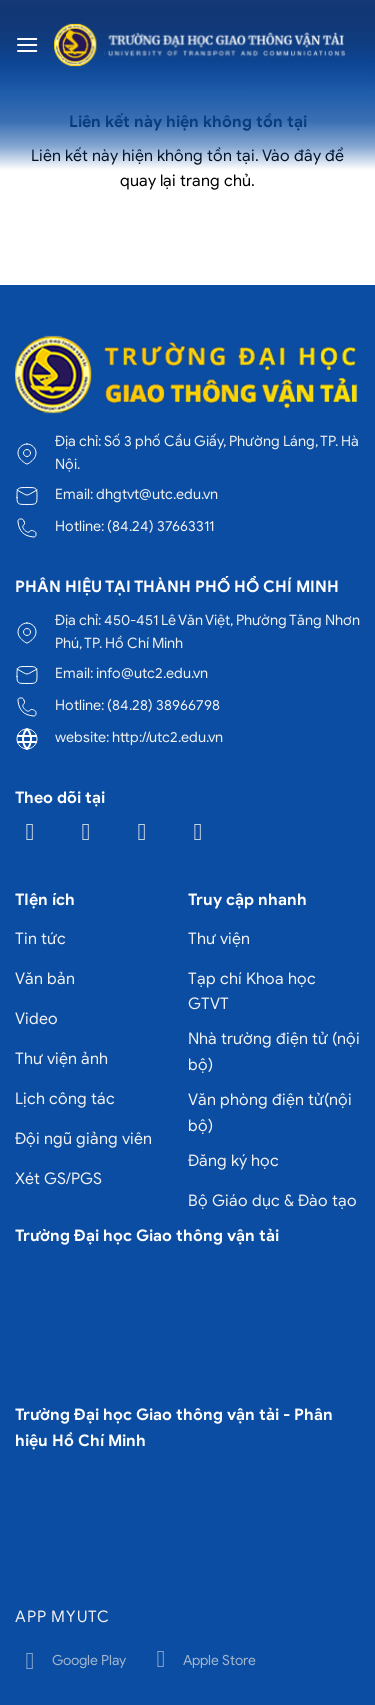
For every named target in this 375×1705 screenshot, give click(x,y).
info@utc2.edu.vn (152, 673)
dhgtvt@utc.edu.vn (157, 494)
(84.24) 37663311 (160, 526)
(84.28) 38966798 (163, 705)
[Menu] (27, 44)
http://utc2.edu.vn (167, 737)
